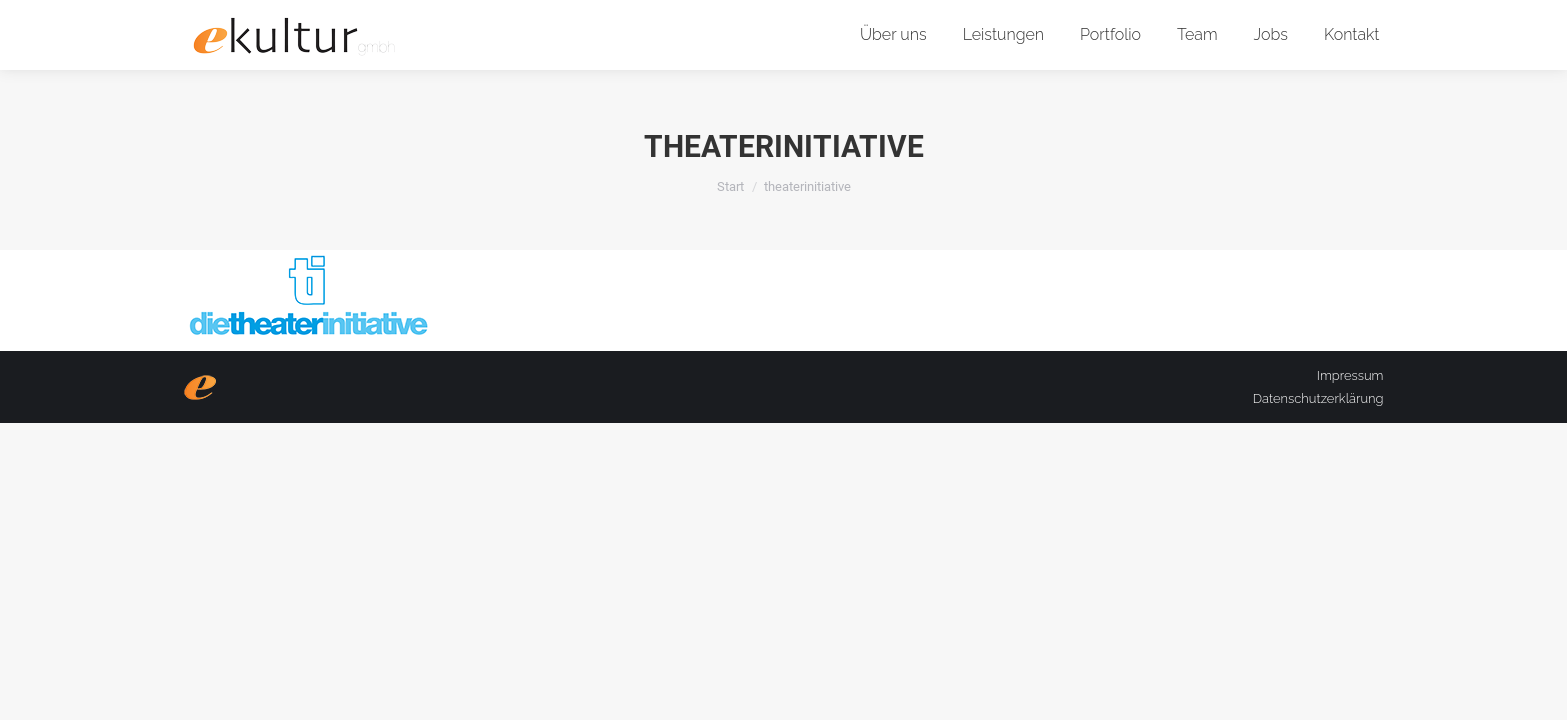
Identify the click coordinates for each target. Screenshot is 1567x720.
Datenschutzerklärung (1318, 398)
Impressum (1350, 375)
